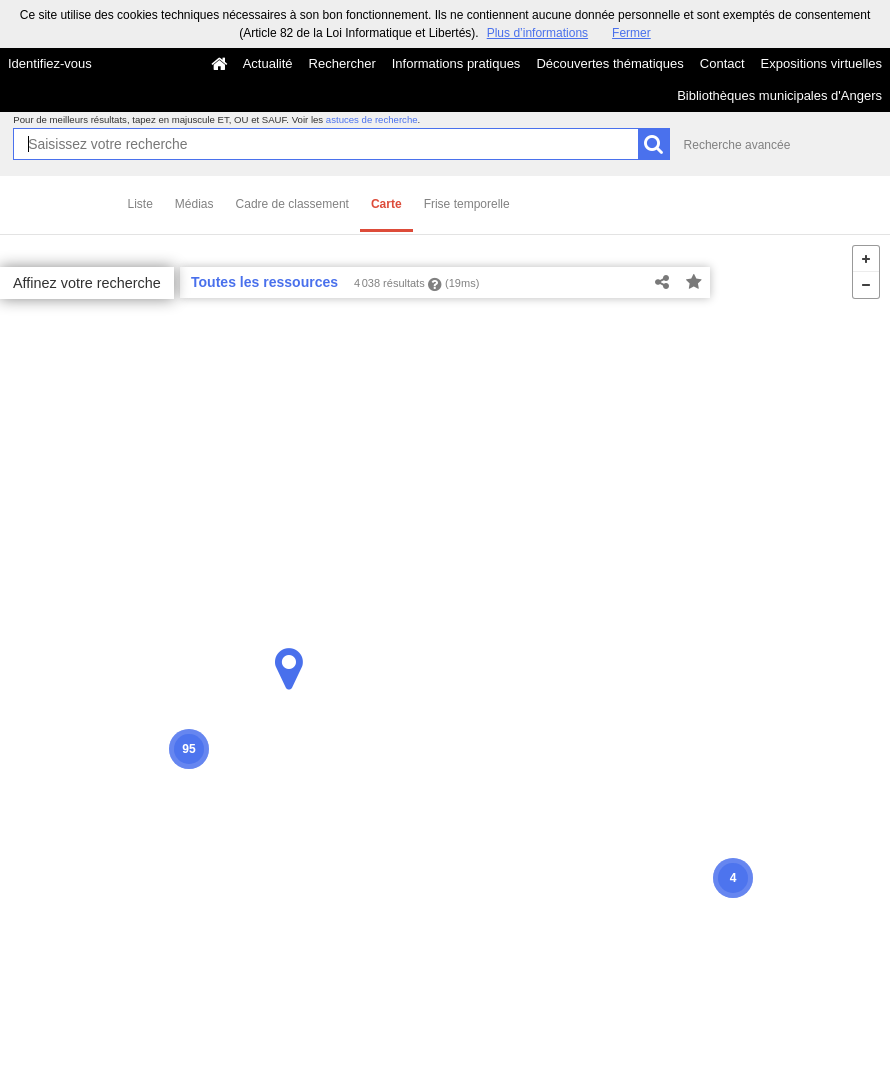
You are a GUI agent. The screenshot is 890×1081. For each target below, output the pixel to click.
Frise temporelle (467, 204)
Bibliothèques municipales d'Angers (779, 95)
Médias (194, 204)
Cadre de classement (292, 204)
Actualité (268, 63)
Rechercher (342, 63)
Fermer (631, 33)
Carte (386, 204)
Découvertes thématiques (609, 63)
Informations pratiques (456, 63)
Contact (722, 63)
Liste (140, 204)
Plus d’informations (537, 33)
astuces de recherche (372, 119)
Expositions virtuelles (821, 63)
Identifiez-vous (50, 63)
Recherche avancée (737, 145)
